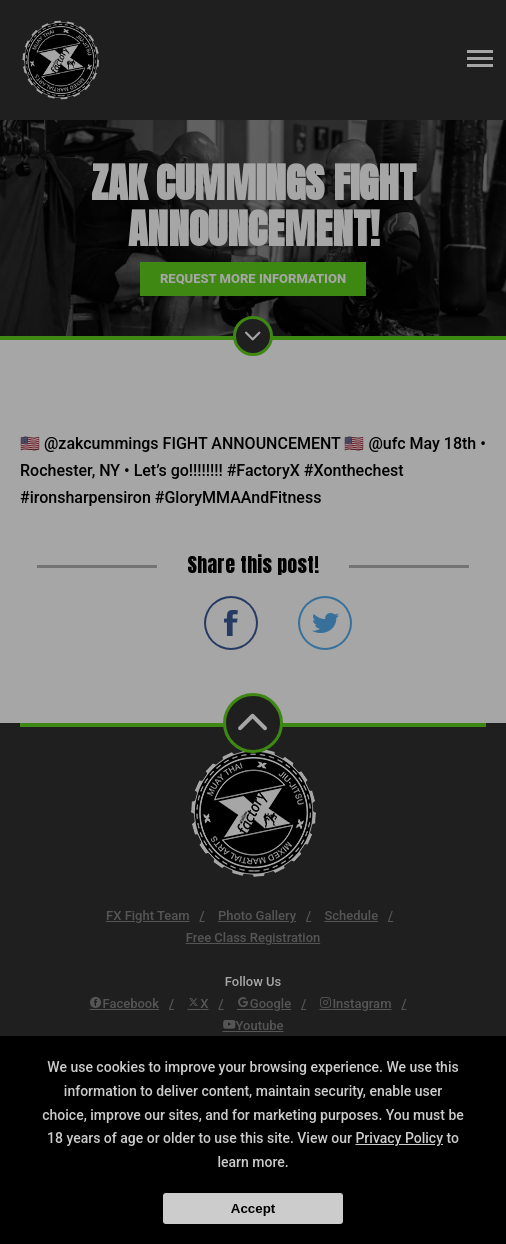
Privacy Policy (399, 1138)
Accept (253, 1208)
